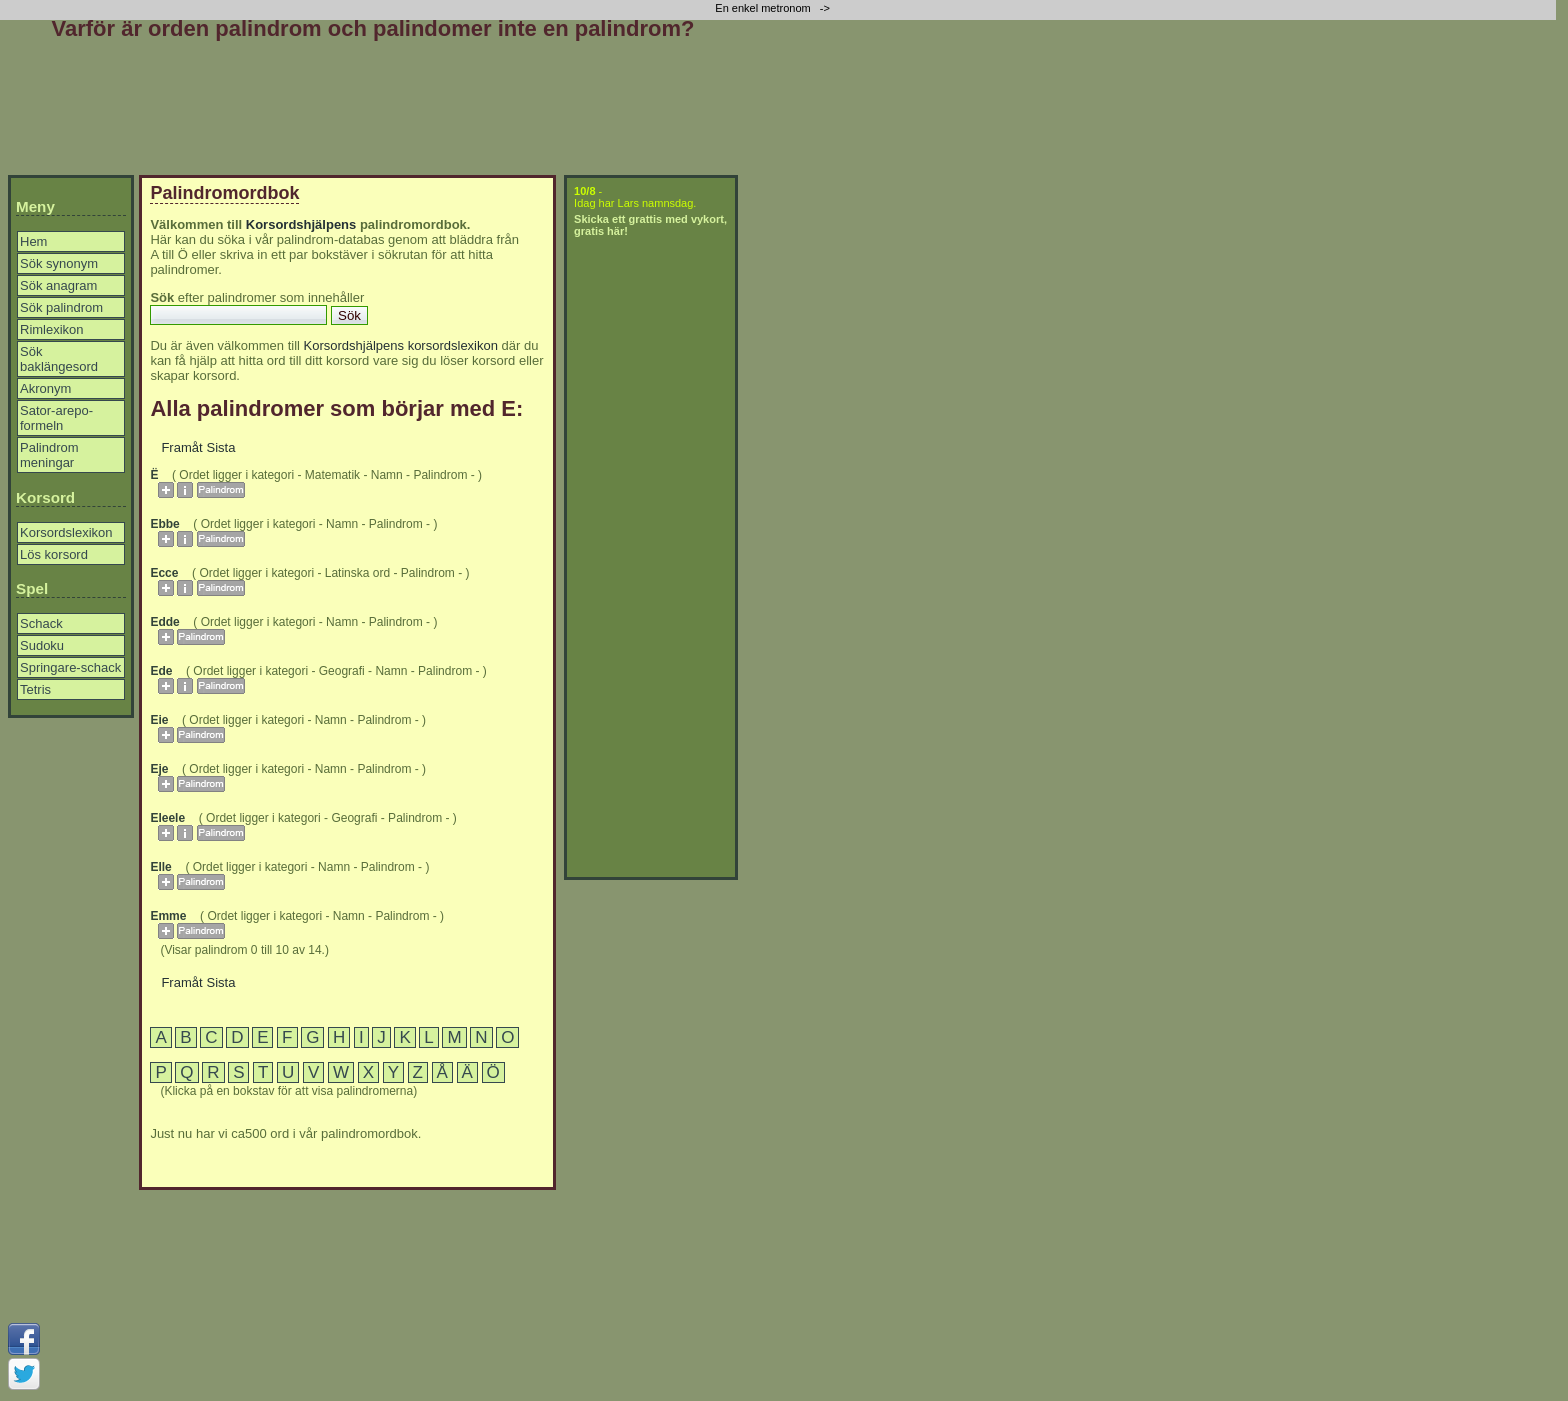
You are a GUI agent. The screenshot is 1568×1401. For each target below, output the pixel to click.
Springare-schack (70, 667)
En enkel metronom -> (774, 8)
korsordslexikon (453, 345)
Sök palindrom (61, 307)
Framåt (181, 447)
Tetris (35, 689)
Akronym (45, 388)
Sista (221, 447)
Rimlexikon (52, 329)
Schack (41, 623)
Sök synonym (59, 263)
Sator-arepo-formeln (56, 418)
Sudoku (42, 645)
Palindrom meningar (49, 455)
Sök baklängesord (59, 359)
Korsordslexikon (66, 532)
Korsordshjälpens (301, 224)
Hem (33, 241)
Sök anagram (58, 285)
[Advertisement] (373, 112)
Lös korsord (54, 554)
